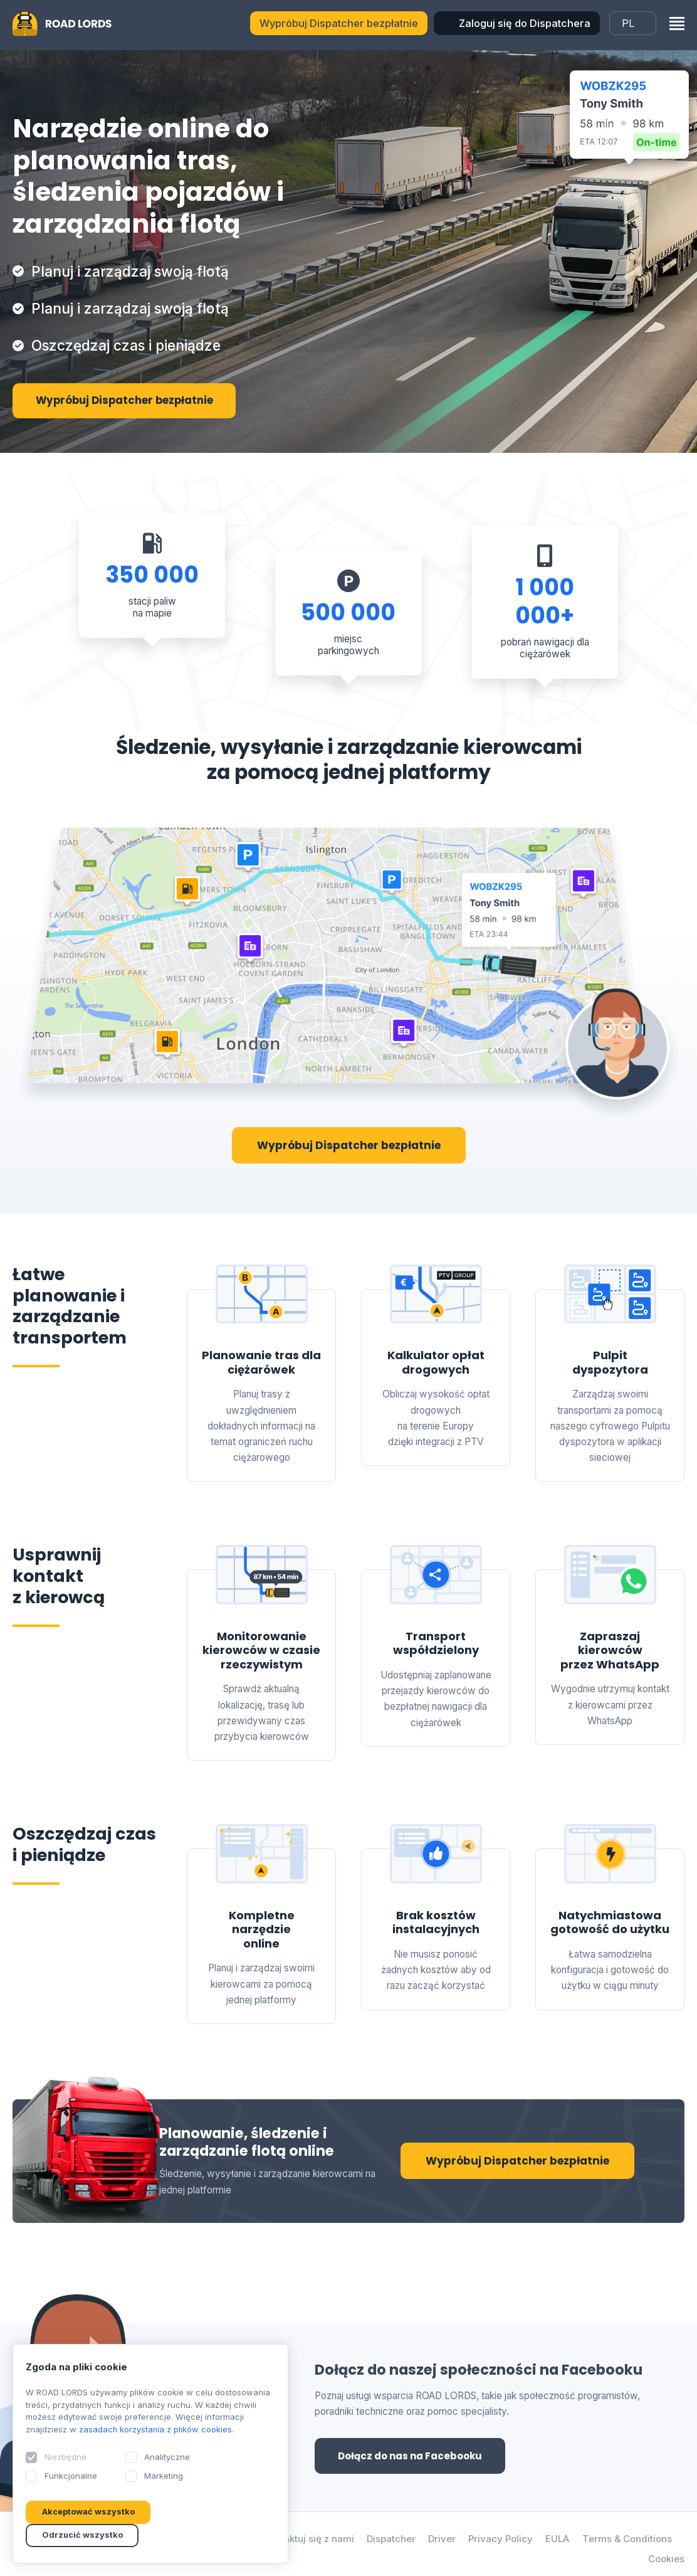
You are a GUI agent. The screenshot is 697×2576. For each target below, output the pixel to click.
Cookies (666, 2561)
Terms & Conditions (627, 2541)
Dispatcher (388, 2541)
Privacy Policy (498, 2541)
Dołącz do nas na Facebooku (414, 2457)
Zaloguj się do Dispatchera (524, 23)
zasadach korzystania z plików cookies (156, 2429)
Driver (440, 2541)
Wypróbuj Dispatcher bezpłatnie (338, 23)
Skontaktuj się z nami (302, 2541)
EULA (556, 2541)
